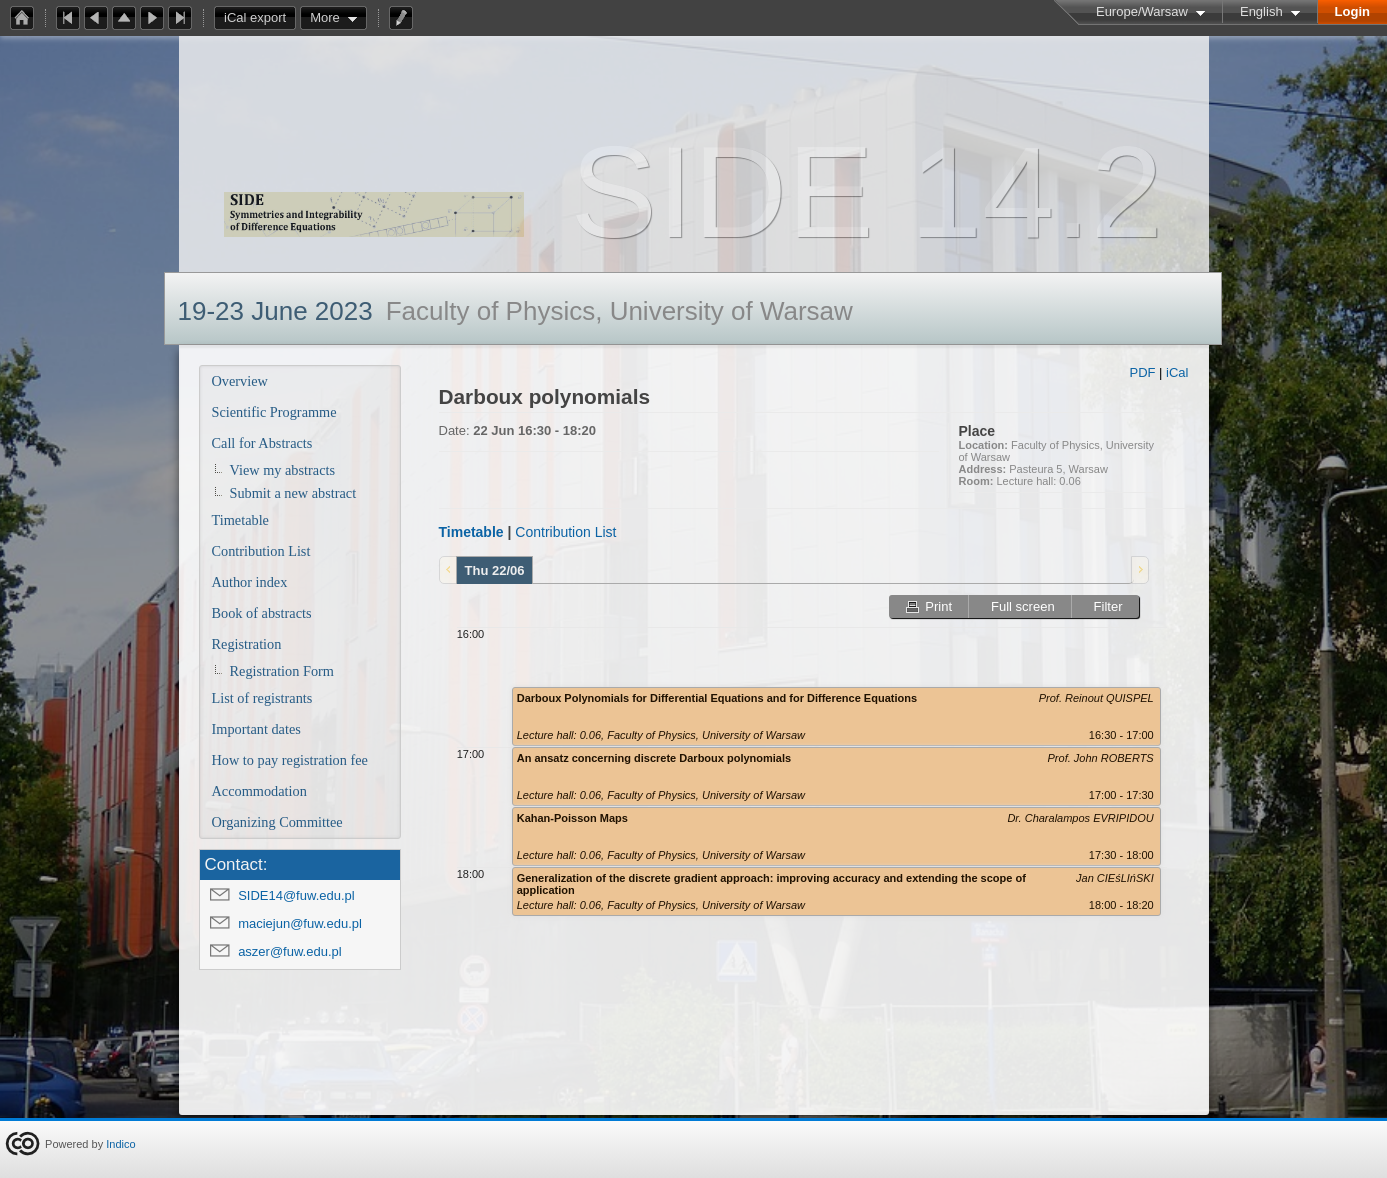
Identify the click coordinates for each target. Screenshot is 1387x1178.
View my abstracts (283, 470)
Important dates (256, 729)
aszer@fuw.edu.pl (290, 951)
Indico (120, 1144)
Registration (247, 644)
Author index (250, 582)
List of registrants (262, 698)
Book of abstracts (262, 613)
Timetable (240, 520)
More (325, 17)
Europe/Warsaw (1142, 11)
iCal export (260, 18)
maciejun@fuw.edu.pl (300, 923)
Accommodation (259, 791)
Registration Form (282, 671)
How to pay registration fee (290, 760)
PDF (1142, 372)
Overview (240, 381)
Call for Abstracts (262, 443)
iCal (1177, 372)
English (1261, 11)
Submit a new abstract (293, 493)
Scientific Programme (274, 412)
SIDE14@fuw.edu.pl (296, 895)
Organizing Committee (277, 822)
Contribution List (261, 551)
